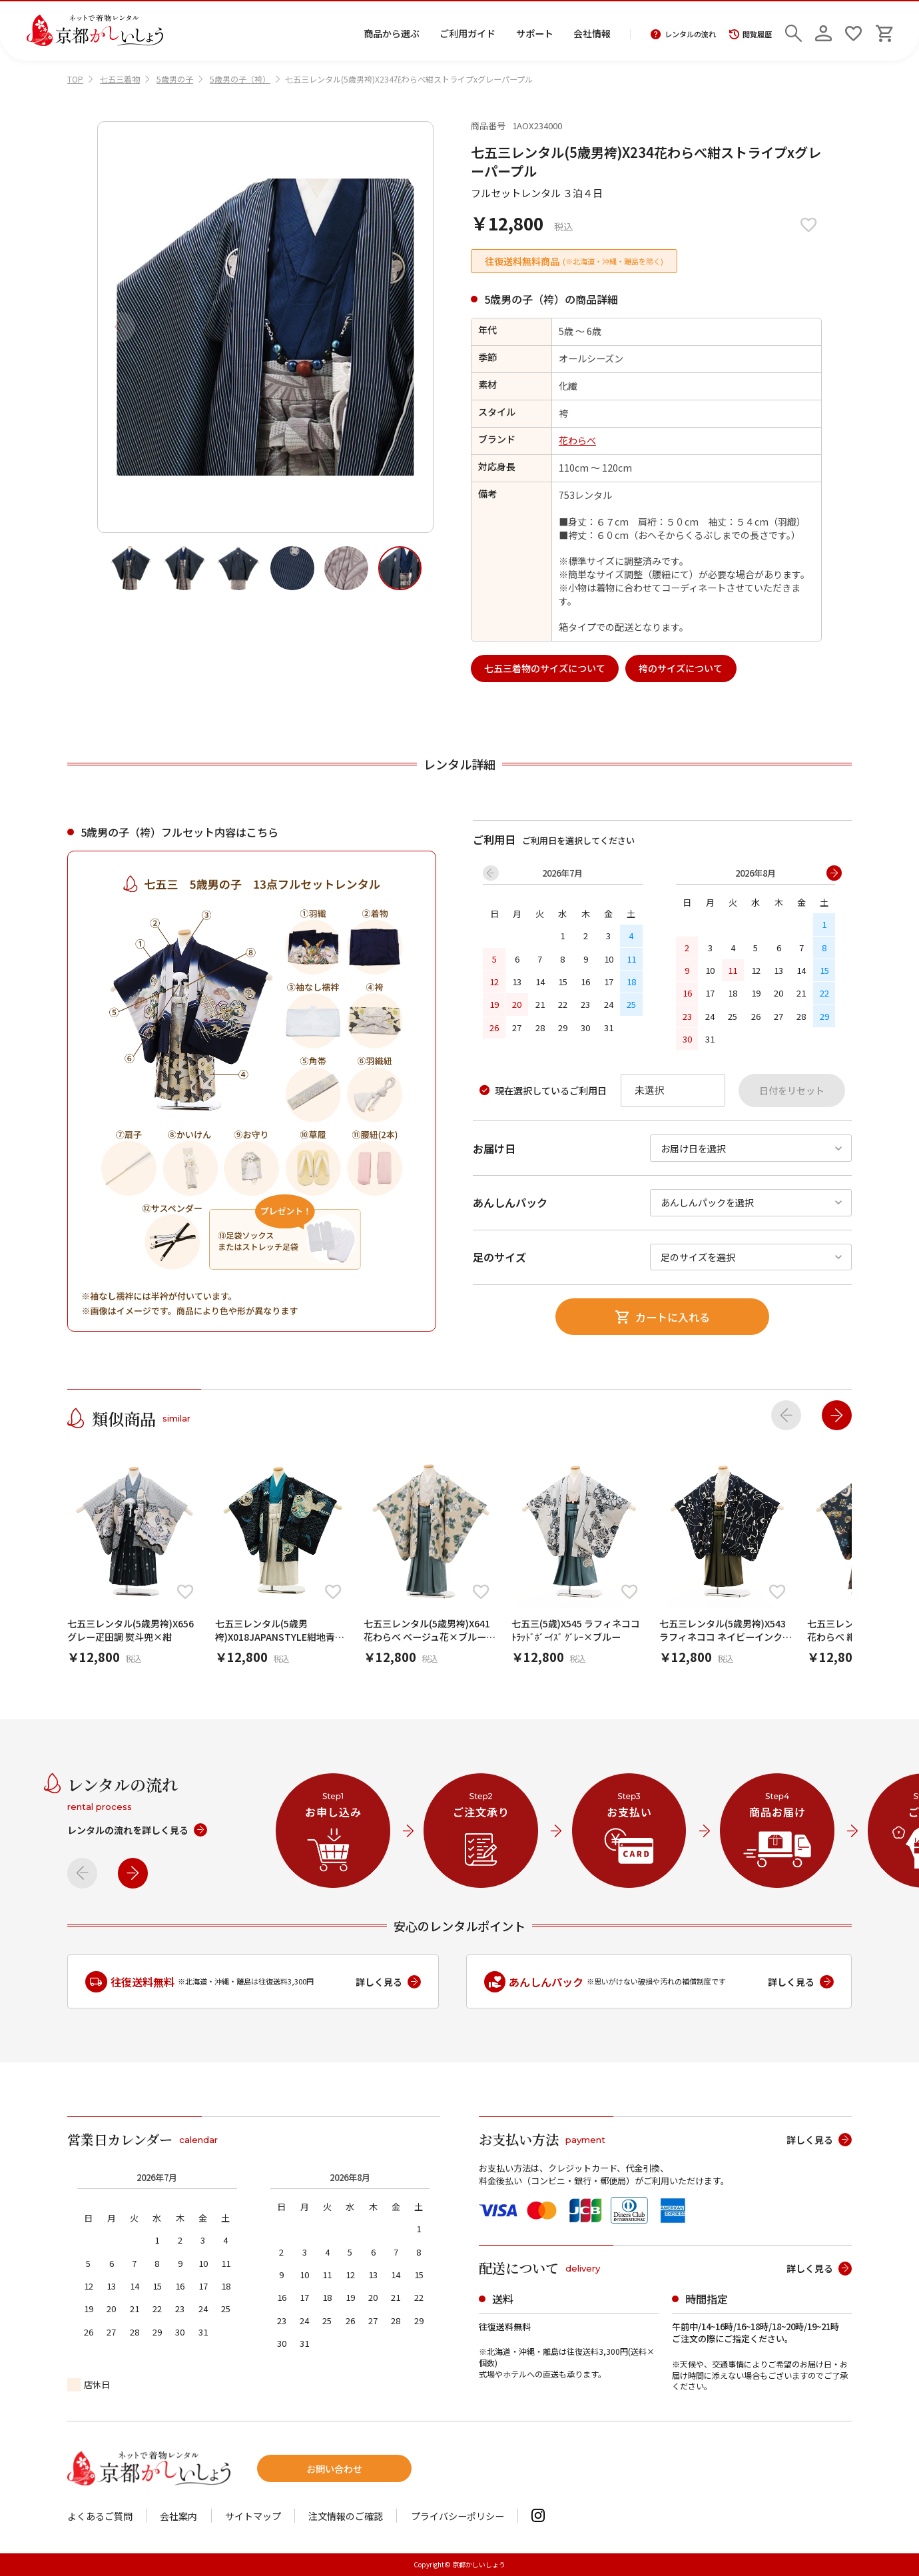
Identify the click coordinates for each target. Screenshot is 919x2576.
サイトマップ (253, 2516)
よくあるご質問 (100, 2516)
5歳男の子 (174, 79)
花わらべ (577, 440)
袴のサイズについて (681, 668)
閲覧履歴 (750, 34)
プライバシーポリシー (457, 2516)
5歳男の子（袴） (240, 79)
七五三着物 (120, 79)
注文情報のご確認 (345, 2516)
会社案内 (178, 2516)
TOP (75, 79)
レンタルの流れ (683, 34)
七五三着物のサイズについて (544, 668)
